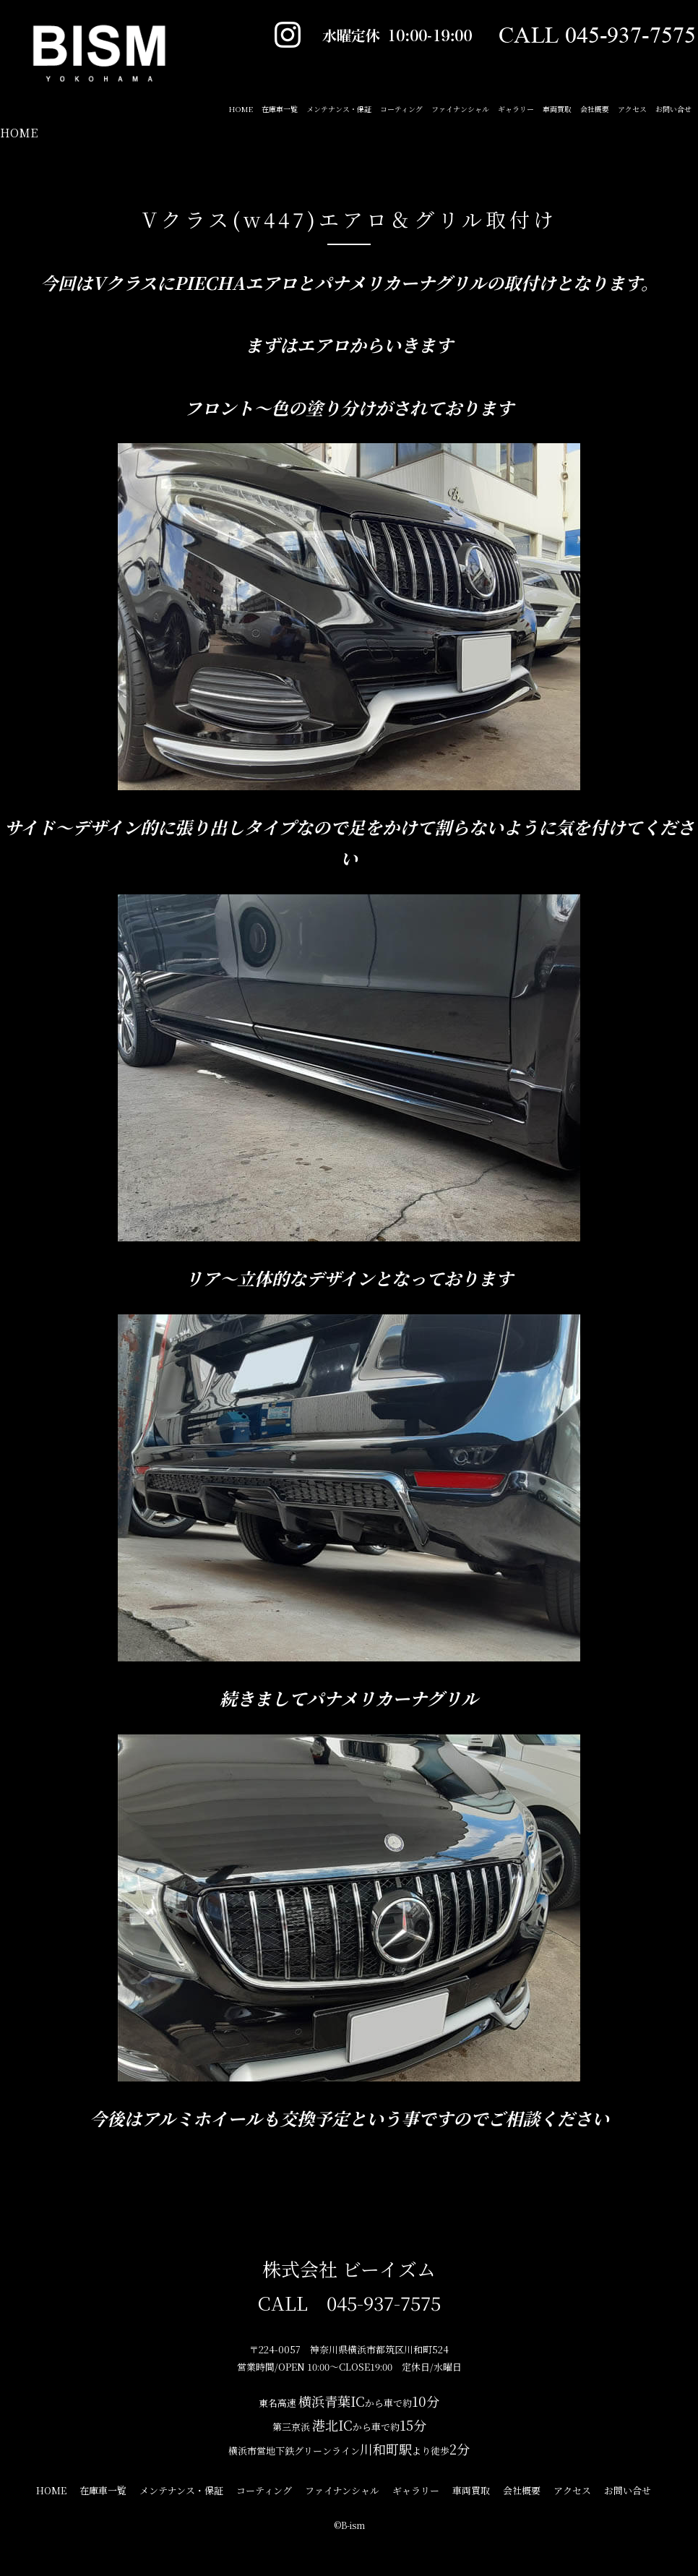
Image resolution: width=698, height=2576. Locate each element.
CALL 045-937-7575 (349, 2302)
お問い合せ (673, 108)
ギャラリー (516, 108)
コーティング (401, 108)
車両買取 (557, 108)
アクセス (632, 108)
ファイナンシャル (460, 108)
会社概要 (594, 108)
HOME (19, 132)
